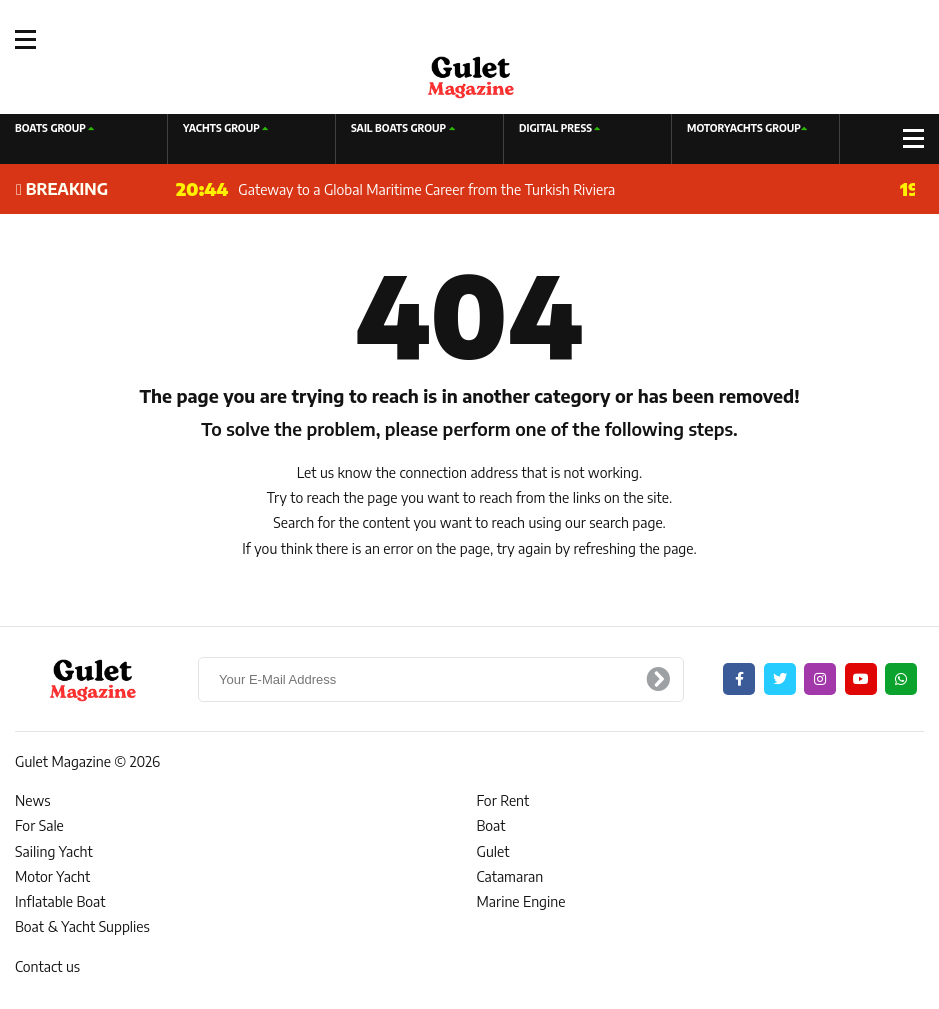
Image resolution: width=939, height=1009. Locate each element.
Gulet (493, 851)
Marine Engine (521, 901)
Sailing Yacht (54, 851)
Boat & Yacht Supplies (82, 926)
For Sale (39, 825)
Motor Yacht (52, 876)
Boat (491, 825)
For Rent (503, 800)
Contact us (47, 966)
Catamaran (510, 876)
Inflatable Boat (60, 901)
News (33, 800)
